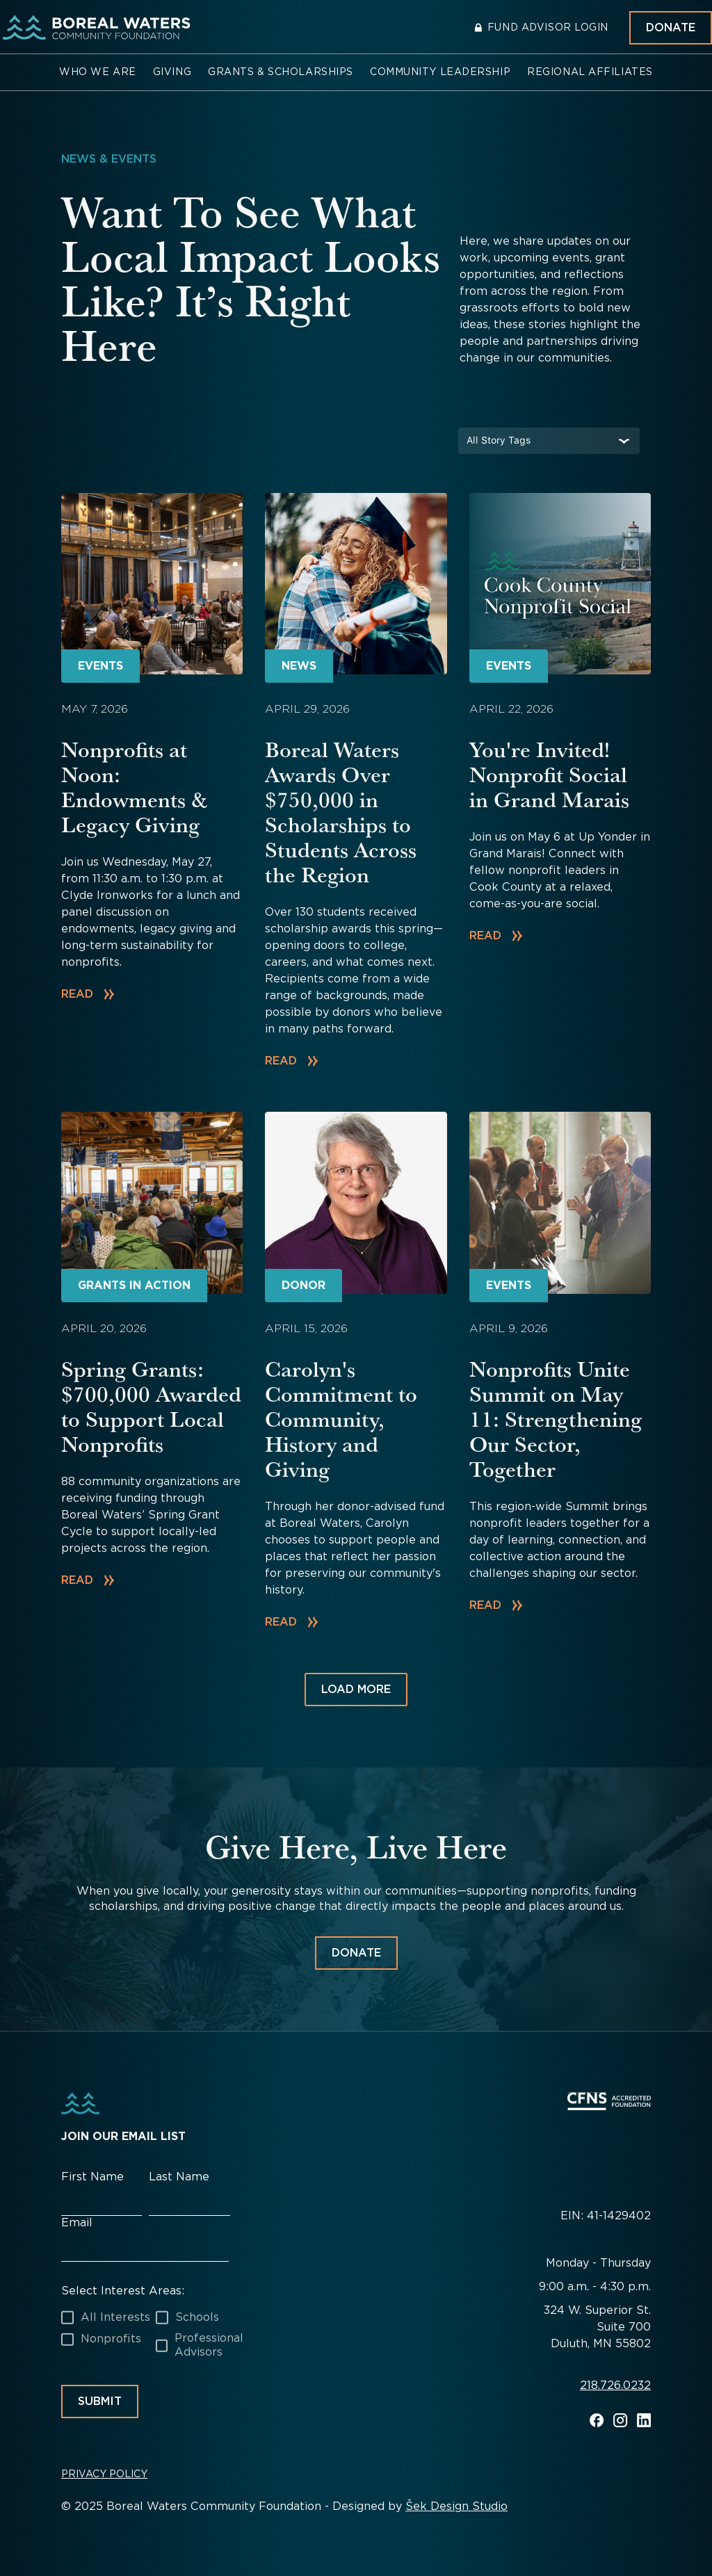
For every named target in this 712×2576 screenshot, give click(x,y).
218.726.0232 (615, 2386)
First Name (92, 2176)
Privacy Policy (104, 2473)
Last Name (179, 2176)
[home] (94, 28)
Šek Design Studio (456, 2506)
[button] (98, 72)
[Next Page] (356, 1689)
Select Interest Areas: (122, 2290)
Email (76, 2222)
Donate (670, 27)
